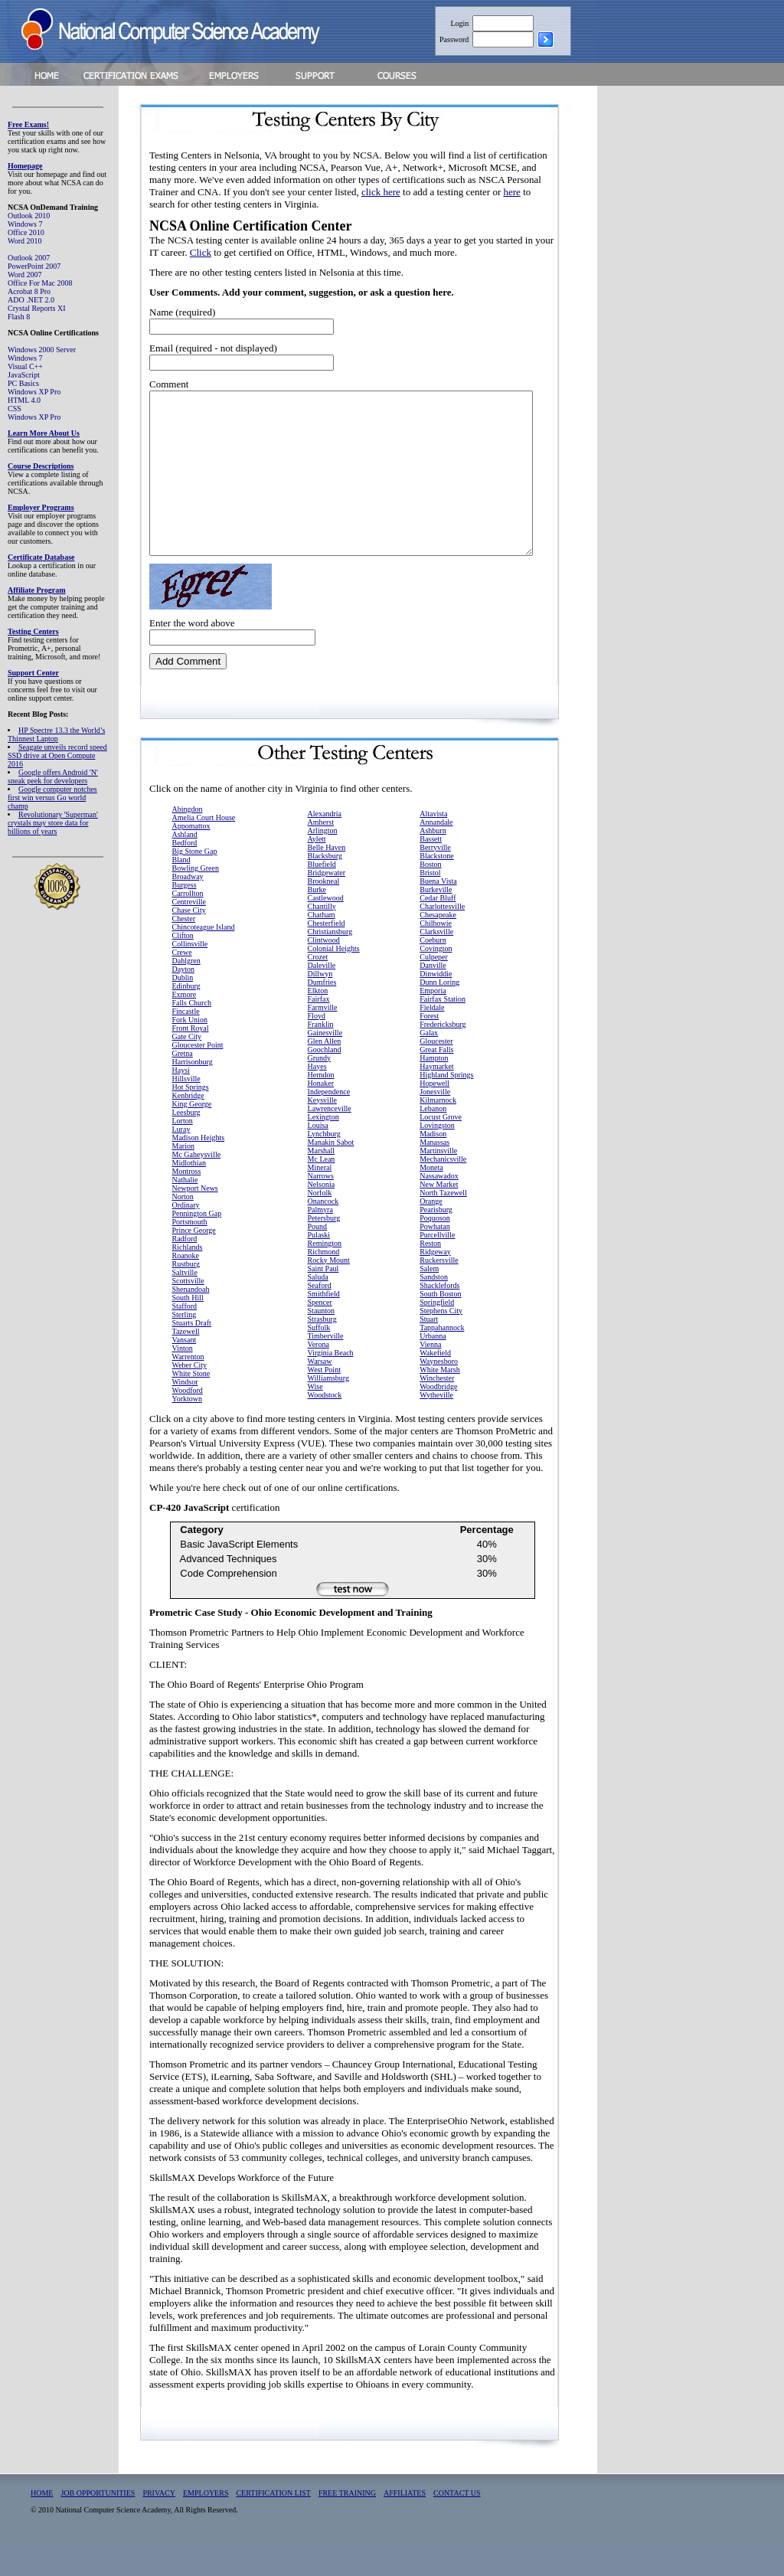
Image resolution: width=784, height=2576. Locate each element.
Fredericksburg (443, 1056)
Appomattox (191, 858)
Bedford (185, 875)
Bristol (430, 905)
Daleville (322, 997)
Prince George (194, 1262)
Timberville (326, 1368)
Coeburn (433, 972)
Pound (318, 1258)
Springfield (437, 1334)
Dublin (183, 1009)
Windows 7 (25, 224)
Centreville (189, 934)
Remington (324, 1275)
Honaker (321, 1115)
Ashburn (433, 862)
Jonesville (435, 1124)
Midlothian (189, 1195)
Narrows (321, 1208)
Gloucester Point (198, 1077)
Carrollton (188, 925)
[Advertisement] (690, 324)
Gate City (187, 1068)
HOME (42, 2525)
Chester (184, 950)
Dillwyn (320, 1006)
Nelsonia (321, 1216)
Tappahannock (442, 1359)
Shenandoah (191, 1321)
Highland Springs (446, 1107)
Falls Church (191, 1035)
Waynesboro (439, 1393)
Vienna (430, 1376)
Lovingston (437, 1157)
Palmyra (320, 1241)
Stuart (429, 1351)
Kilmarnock (438, 1132)
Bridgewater (326, 905)
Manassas (434, 1174)
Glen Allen (324, 1073)
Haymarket (436, 1098)
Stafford (185, 1338)
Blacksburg (325, 888)
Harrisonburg (192, 1094)
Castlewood (326, 930)
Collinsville (190, 976)
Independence (329, 1124)
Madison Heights (198, 1169)
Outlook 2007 (29, 257)
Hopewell (434, 1115)
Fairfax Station (443, 1031)
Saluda (318, 1309)
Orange (431, 1233)
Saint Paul (323, 1300)
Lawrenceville (329, 1140)
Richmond (324, 1284)
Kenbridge (188, 1127)
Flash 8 (19, 316)
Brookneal (324, 913)
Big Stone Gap (194, 883)
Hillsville (186, 1111)
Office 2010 (26, 232)
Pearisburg (436, 1241)
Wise (315, 1418)
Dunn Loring (439, 1014)
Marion (183, 1178)
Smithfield (324, 1326)
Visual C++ (25, 366)
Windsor (185, 1414)
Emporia (433, 1022)
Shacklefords (439, 1317)
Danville (433, 997)
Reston (430, 1275)
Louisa (318, 1157)
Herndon (321, 1107)
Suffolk (319, 1359)
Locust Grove (441, 1149)
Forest (429, 1048)
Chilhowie (436, 955)
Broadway (188, 908)
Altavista (433, 846)
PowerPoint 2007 (34, 266)
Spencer (320, 1334)
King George (192, 1136)
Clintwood (324, 972)
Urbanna (433, 1368)
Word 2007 (24, 274)
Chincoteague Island (203, 959)
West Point (324, 1402)
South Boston (440, 1326)
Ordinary (186, 1237)
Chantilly (322, 938)
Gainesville (325, 1065)
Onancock (323, 1233)
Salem (429, 1300)
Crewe (182, 984)
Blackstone (436, 888)
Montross (186, 1203)
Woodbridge (438, 1418)
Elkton (318, 1022)
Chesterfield (326, 955)
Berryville (435, 879)
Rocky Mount (329, 1292)
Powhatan (434, 1258)
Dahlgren (186, 993)
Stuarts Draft (191, 1355)
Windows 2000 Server (42, 349)
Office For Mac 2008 (40, 283)
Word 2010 (24, 241)
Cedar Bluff (438, 930)
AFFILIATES (405, 2525)
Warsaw (320, 1393)
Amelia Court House (204, 849)
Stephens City (441, 1343)
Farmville (323, 1039)
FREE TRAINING (347, 2525)
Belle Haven (327, 879)
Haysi (181, 1102)
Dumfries (322, 1014)
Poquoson (434, 1250)
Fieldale (432, 1039)
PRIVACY (158, 2525)
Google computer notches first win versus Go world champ (52, 797)
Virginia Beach (331, 1385)
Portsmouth (189, 1254)
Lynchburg (324, 1166)
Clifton (183, 967)
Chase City (189, 942)
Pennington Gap (197, 1245)
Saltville (185, 1304)
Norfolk (320, 1225)
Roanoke (186, 1287)
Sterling (184, 1346)
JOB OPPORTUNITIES (97, 2525)
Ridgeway (435, 1284)
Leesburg (186, 1144)
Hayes (317, 1098)
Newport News (195, 1220)
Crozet (318, 989)
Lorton (182, 1153)
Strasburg (322, 1351)
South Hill (188, 1330)
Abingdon (187, 841)
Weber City (189, 1397)
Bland (181, 892)
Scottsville (188, 1313)
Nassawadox (439, 1208)
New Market (439, 1216)
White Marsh (440, 1402)
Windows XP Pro (34, 391)
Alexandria (324, 846)
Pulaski (319, 1267)
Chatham (321, 947)
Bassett (431, 871)
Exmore (184, 1026)
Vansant (184, 1372)
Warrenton (188, 1388)
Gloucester (436, 1073)
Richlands (187, 1279)
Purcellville (437, 1267)
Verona (318, 1376)
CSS (14, 408)
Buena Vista (438, 913)
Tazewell (186, 1363)
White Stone (191, 1405)
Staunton (321, 1343)
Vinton (182, 1380)
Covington (436, 980)
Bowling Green (195, 900)
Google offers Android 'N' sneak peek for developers (53, 776)
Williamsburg (328, 1410)
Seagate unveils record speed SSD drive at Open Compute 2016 (57, 755)
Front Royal (190, 1060)
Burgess (184, 917)
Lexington (323, 1149)
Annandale (436, 854)
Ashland (185, 866)
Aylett (317, 871)
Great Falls (436, 1081)
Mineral (320, 1199)
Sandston (434, 1309)
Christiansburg (330, 963)
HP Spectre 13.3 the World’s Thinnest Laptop (56, 734)
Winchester (437, 1410)
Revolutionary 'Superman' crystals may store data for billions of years (53, 822)
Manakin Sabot (331, 1174)
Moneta (431, 1199)
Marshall (321, 1182)
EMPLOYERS (205, 2525)
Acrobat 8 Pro (29, 291)
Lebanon (433, 1140)
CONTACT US (457, 2525)
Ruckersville (439, 1292)
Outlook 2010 (29, 215)
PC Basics (23, 383)
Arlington (323, 862)
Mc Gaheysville (196, 1186)
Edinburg (186, 1018)
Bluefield (322, 896)
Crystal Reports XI (37, 308)
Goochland (324, 1081)
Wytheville (436, 1427)
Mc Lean (321, 1191)
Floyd (316, 1048)
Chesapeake (438, 947)
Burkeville (436, 921)
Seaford (320, 1317)
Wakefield (435, 1385)
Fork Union (189, 1052)
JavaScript (24, 375)
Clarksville (436, 963)
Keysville (322, 1132)
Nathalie (185, 1212)
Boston (430, 896)
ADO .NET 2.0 (31, 300)
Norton (183, 1228)
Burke (317, 921)
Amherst (321, 854)
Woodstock (325, 1427)
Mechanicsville (443, 1191)
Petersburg (324, 1250)
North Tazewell (443, 1225)
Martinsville (438, 1182)
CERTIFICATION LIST (273, 2525)
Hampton (434, 1090)
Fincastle (186, 1043)
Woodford (187, 1422)
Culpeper (434, 989)
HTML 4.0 (24, 400)
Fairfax (319, 1031)
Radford (185, 1271)
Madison (433, 1166)
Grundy (320, 1090)
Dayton (183, 1001)
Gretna (182, 1085)
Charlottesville (442, 938)
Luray (181, 1161)
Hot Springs (190, 1119)
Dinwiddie (436, 1006)
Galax (429, 1065)
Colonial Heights (334, 980)
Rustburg (186, 1296)
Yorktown (187, 1431)
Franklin (321, 1056)
